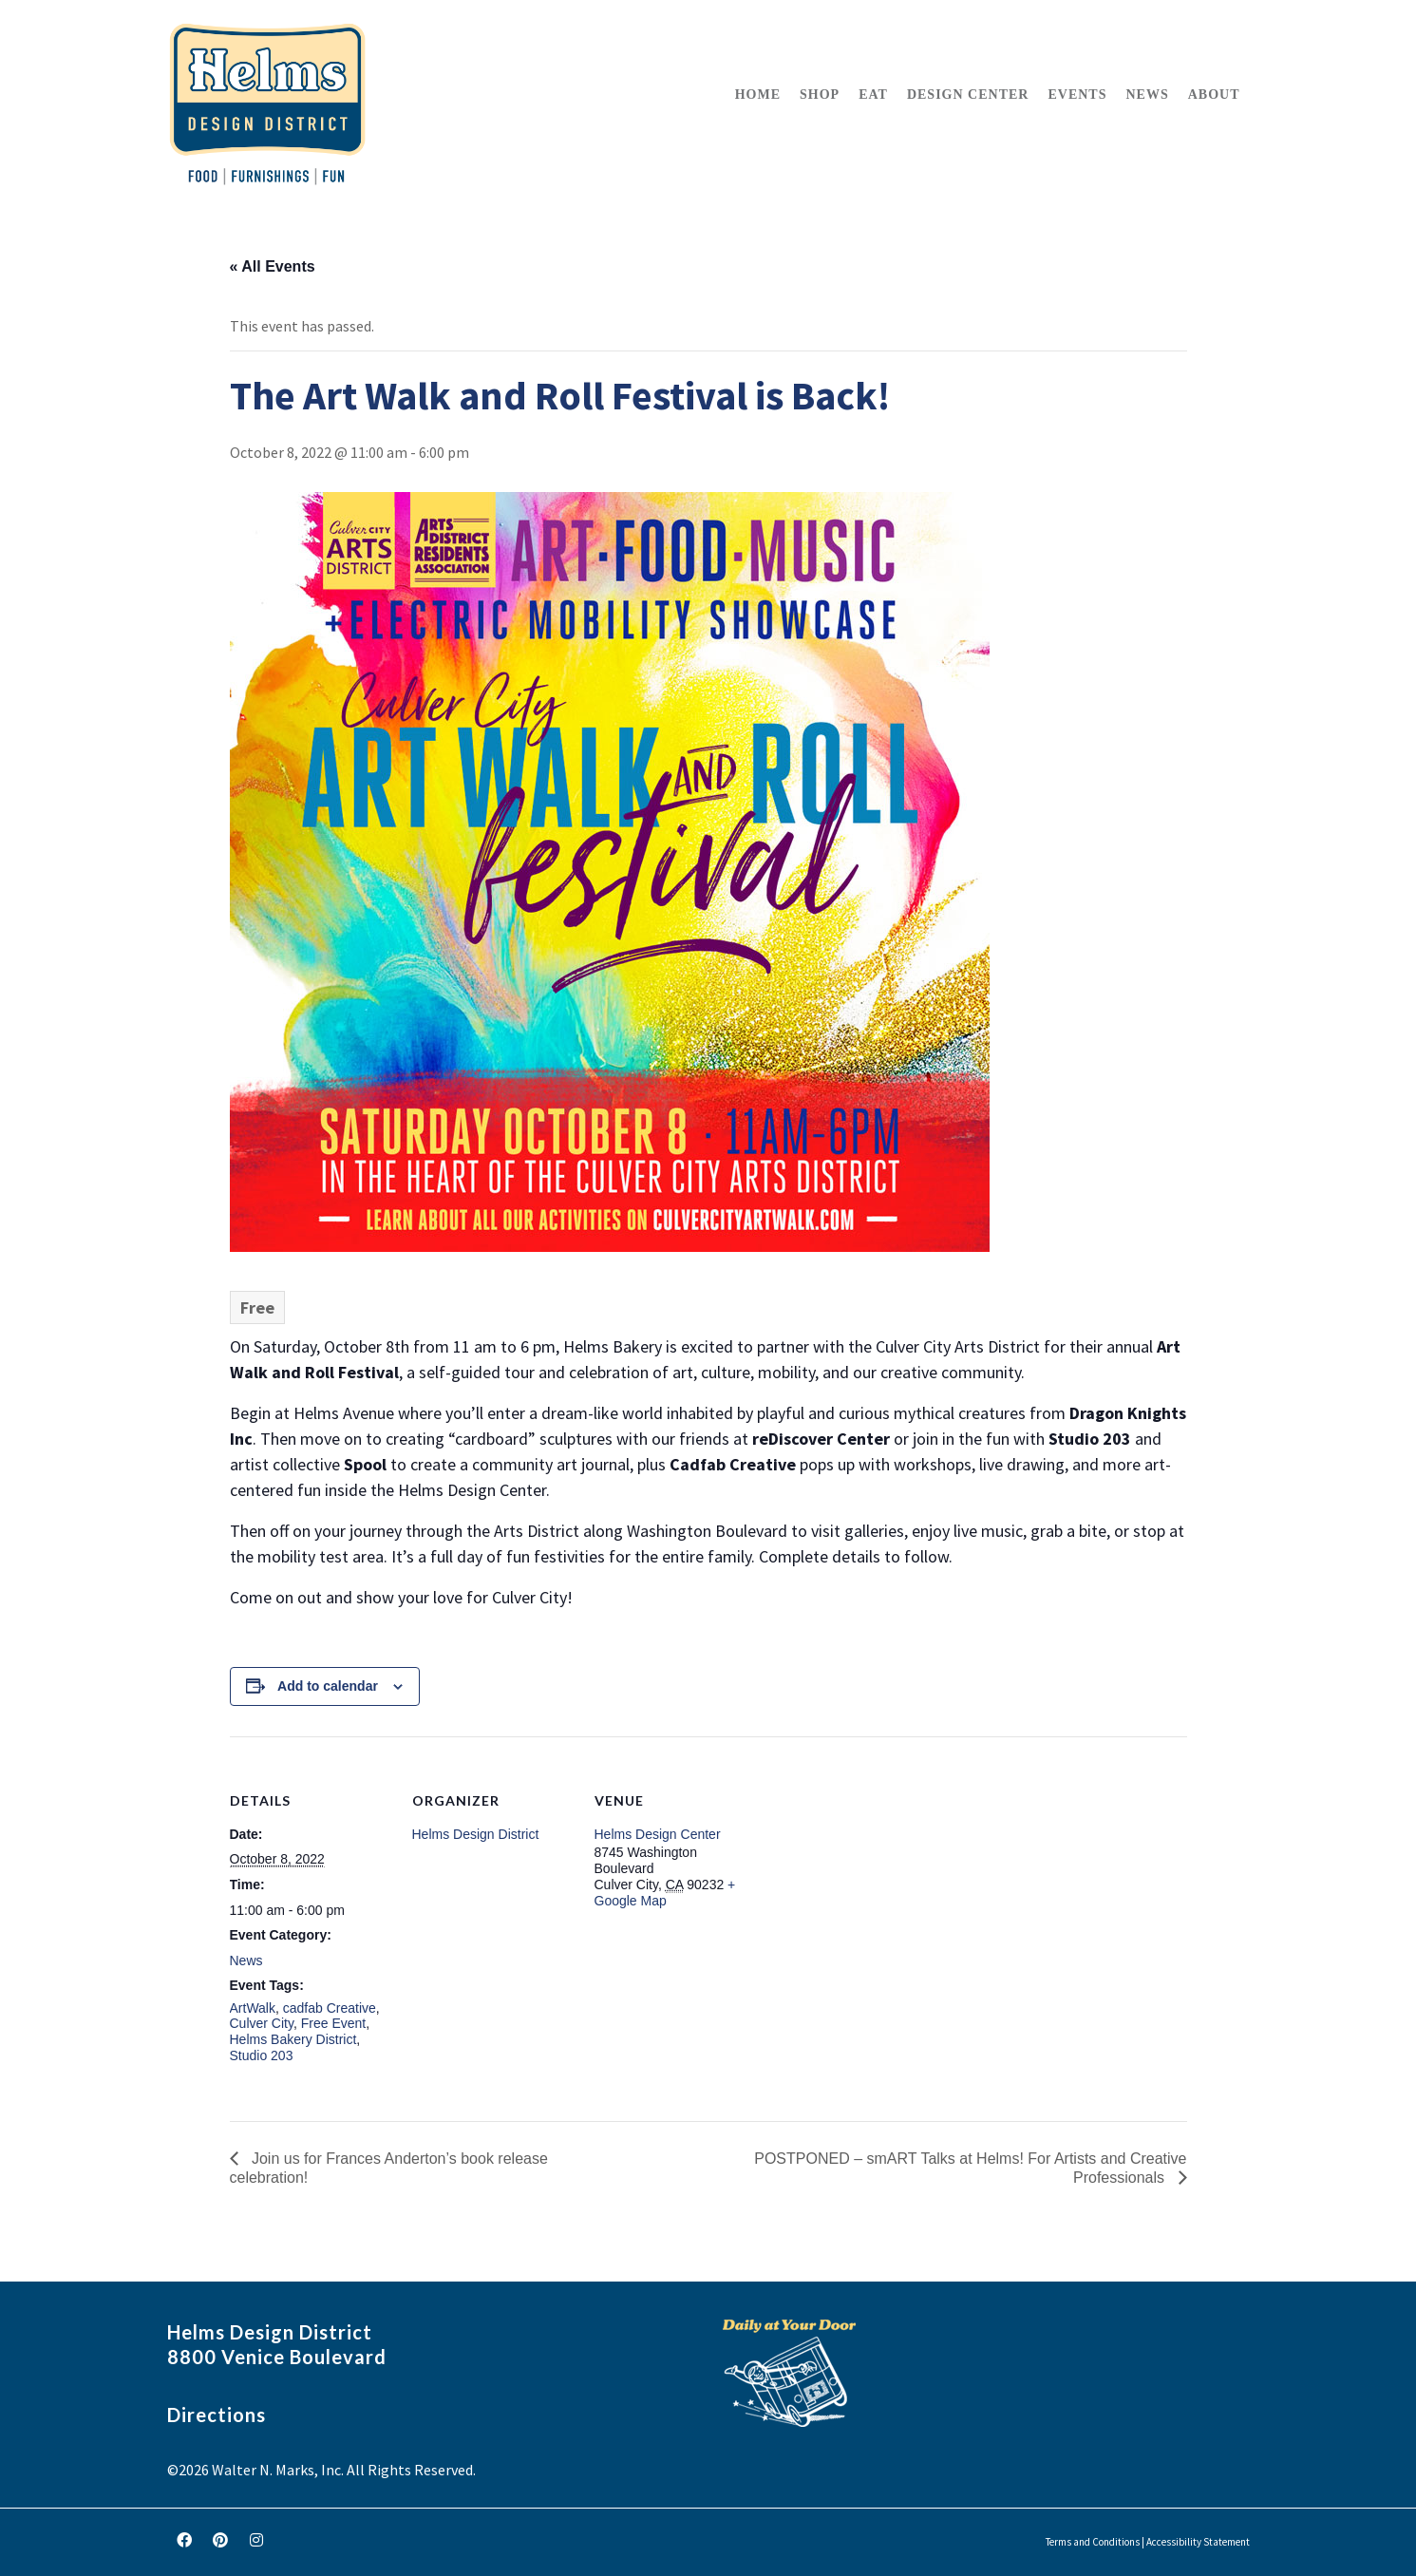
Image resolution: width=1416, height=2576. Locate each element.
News (246, 1960)
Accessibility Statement (1198, 2541)
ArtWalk (252, 2008)
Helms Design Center (658, 1834)
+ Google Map (665, 1892)
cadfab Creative (329, 2008)
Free (257, 1307)
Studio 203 (261, 2055)
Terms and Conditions (1093, 2541)
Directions (216, 2414)
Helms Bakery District (293, 2039)
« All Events (272, 266)
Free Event (333, 2023)
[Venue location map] (877, 1867)
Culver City (261, 2023)
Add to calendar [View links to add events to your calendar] (327, 1686)
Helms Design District (475, 1834)
